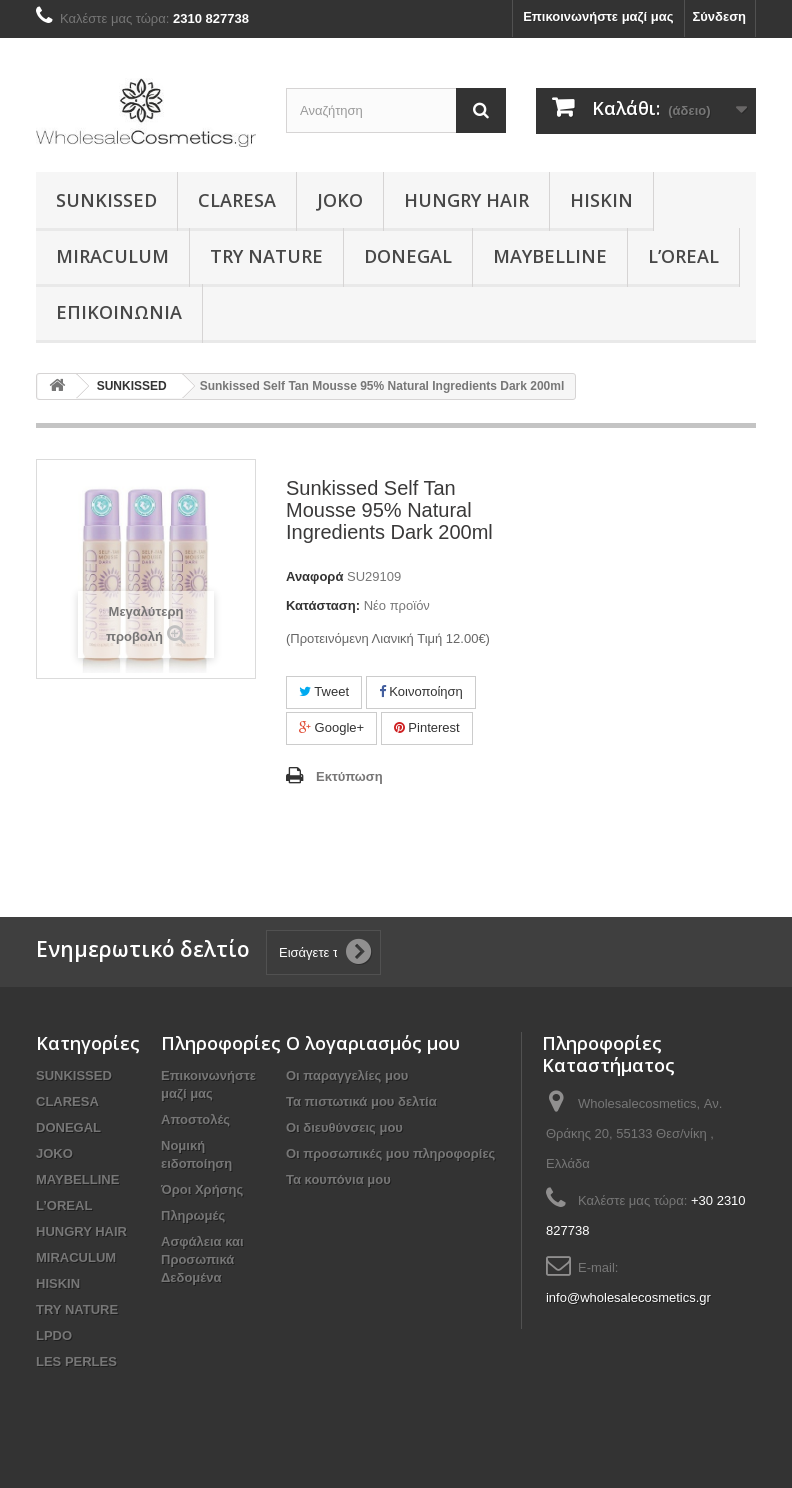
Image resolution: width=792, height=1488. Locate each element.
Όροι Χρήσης (202, 1189)
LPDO (54, 1335)
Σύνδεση (720, 16)
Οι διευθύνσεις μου (344, 1127)
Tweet (324, 691)
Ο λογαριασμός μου (373, 1043)
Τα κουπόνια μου (338, 1179)
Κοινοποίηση (421, 691)
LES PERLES (76, 1361)
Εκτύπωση (349, 776)
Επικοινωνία (119, 312)
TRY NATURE (266, 256)
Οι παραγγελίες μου (347, 1075)
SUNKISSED (106, 200)
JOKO (340, 200)
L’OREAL (683, 256)
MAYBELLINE (550, 256)
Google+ (331, 727)
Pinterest (427, 727)
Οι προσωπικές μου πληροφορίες (390, 1153)
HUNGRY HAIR (466, 200)
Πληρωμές (193, 1215)
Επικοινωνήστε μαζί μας (598, 16)
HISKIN (601, 200)
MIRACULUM (112, 256)
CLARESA (237, 200)
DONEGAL (408, 256)
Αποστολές (195, 1119)
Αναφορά (314, 576)
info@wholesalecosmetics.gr (628, 1297)
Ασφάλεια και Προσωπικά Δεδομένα (202, 1259)
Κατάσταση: (323, 605)
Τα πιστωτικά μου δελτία (361, 1101)
